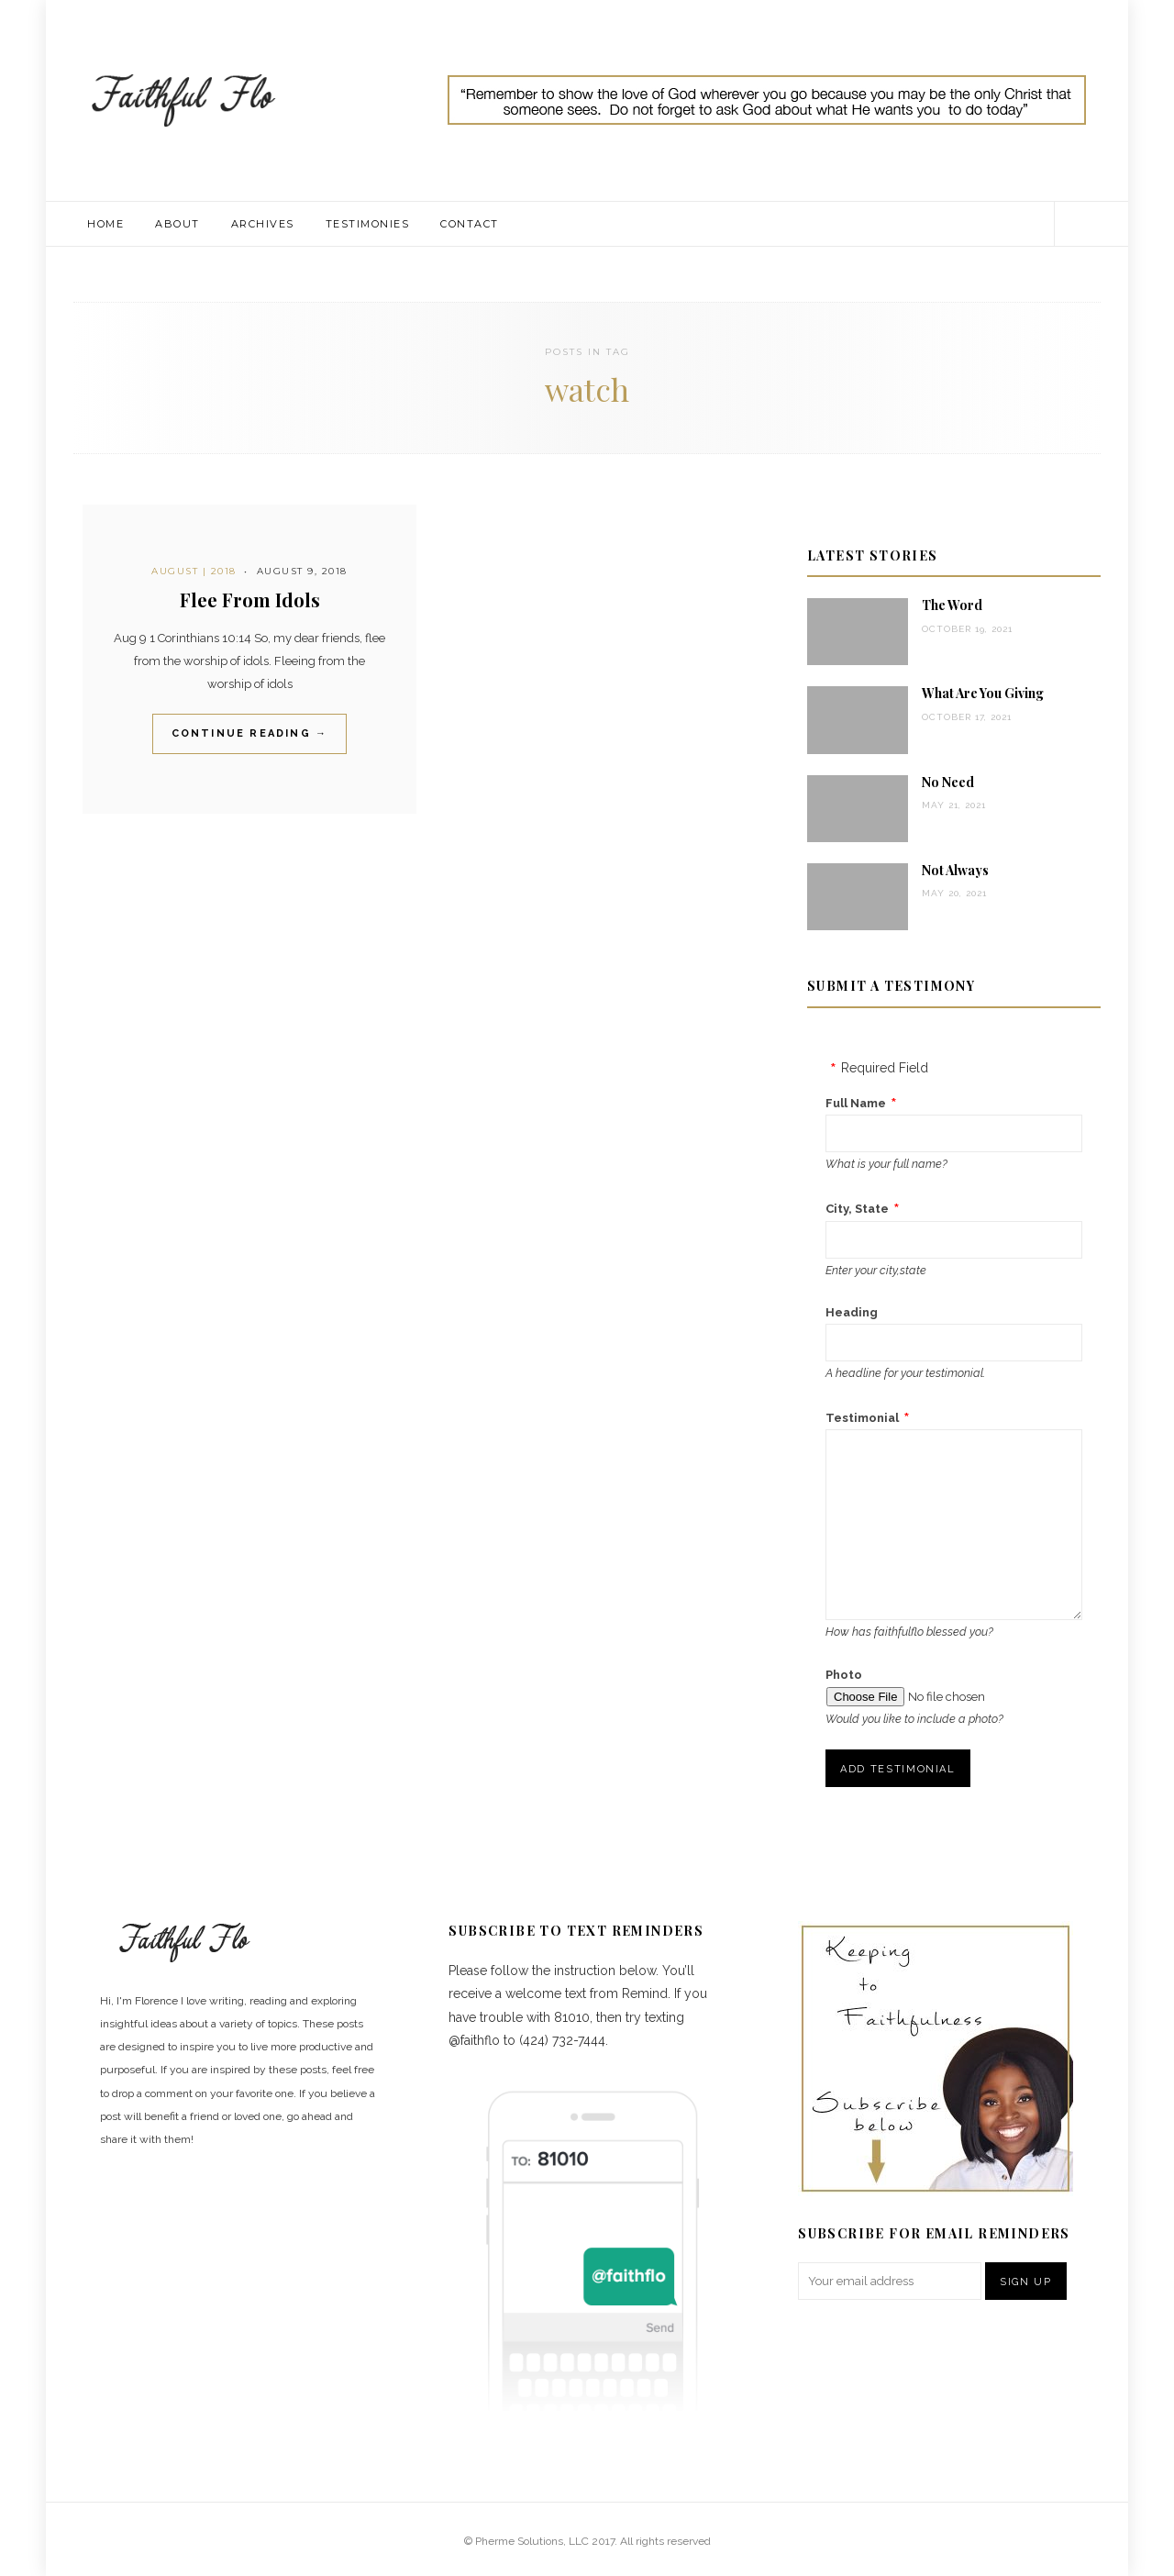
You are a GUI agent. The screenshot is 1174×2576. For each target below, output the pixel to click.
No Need (948, 782)
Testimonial (862, 1418)
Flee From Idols (250, 599)
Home (105, 223)
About (177, 223)
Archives (262, 223)
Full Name (855, 1103)
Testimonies (368, 223)
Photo (843, 1675)
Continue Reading (250, 733)
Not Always (955, 870)
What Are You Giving (983, 693)
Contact (469, 223)
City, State (857, 1209)
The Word (952, 605)
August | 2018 (194, 571)
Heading (851, 1312)
